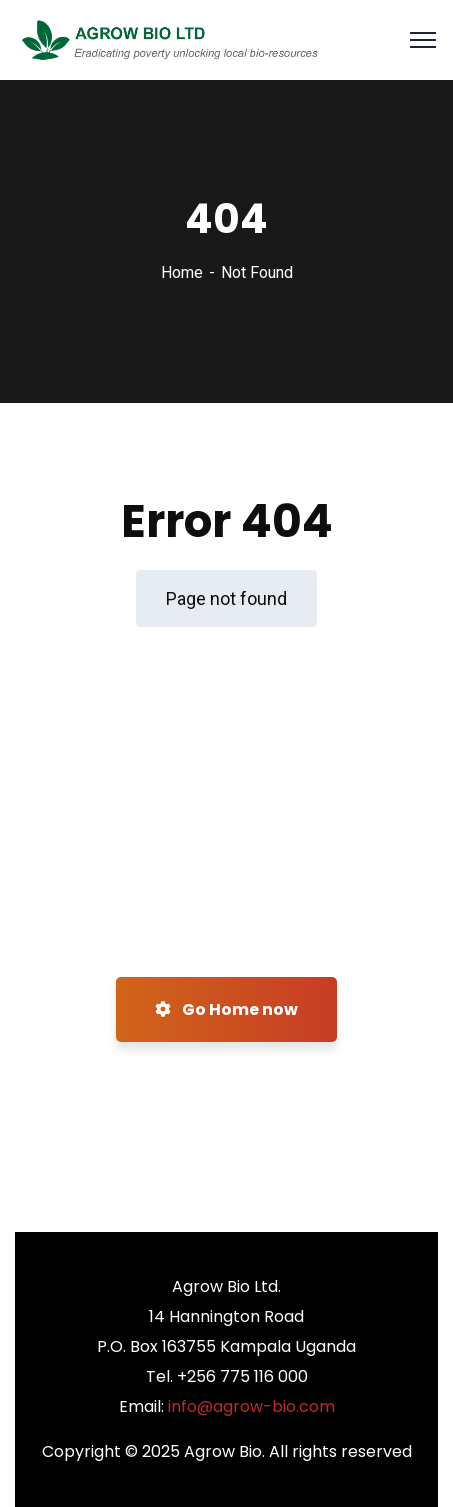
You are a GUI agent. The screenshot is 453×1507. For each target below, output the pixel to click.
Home (182, 272)
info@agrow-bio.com (251, 1406)
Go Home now (226, 1009)
